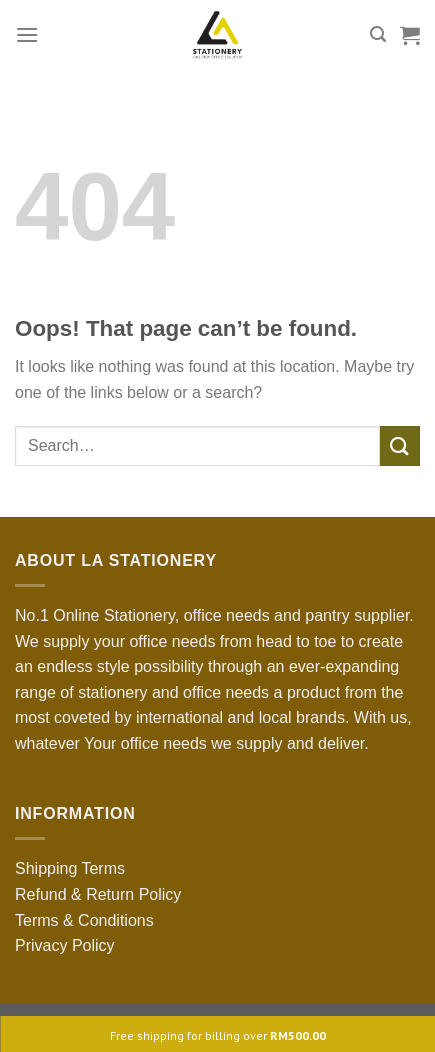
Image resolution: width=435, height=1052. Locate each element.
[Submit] (400, 445)
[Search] (378, 34)
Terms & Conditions (84, 920)
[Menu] (27, 34)
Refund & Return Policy (98, 894)
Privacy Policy (65, 945)
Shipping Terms (70, 868)
